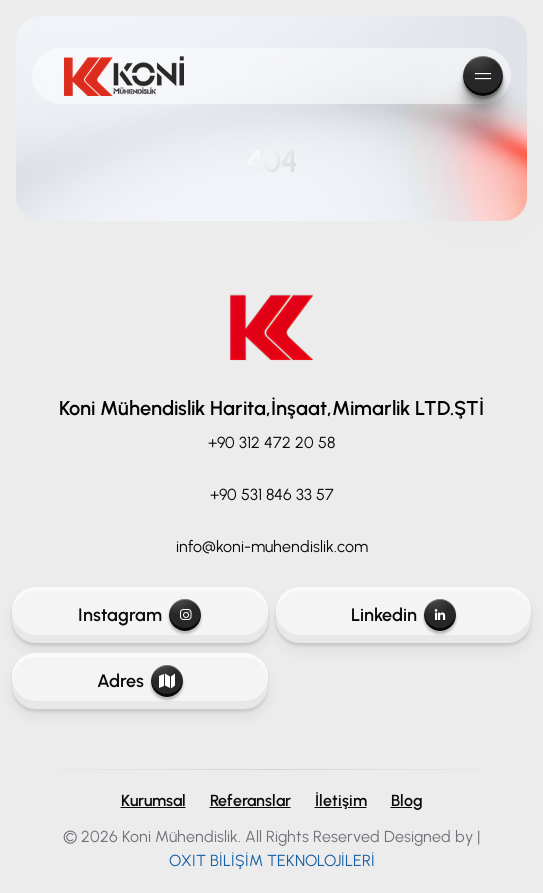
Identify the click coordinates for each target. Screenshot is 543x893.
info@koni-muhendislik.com (272, 546)
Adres (140, 681)
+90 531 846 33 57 (272, 494)
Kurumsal (153, 800)
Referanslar (250, 800)
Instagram (139, 615)
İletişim (341, 800)
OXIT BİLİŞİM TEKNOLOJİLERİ (272, 860)
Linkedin (403, 615)
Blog (407, 800)
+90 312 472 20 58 (271, 442)
